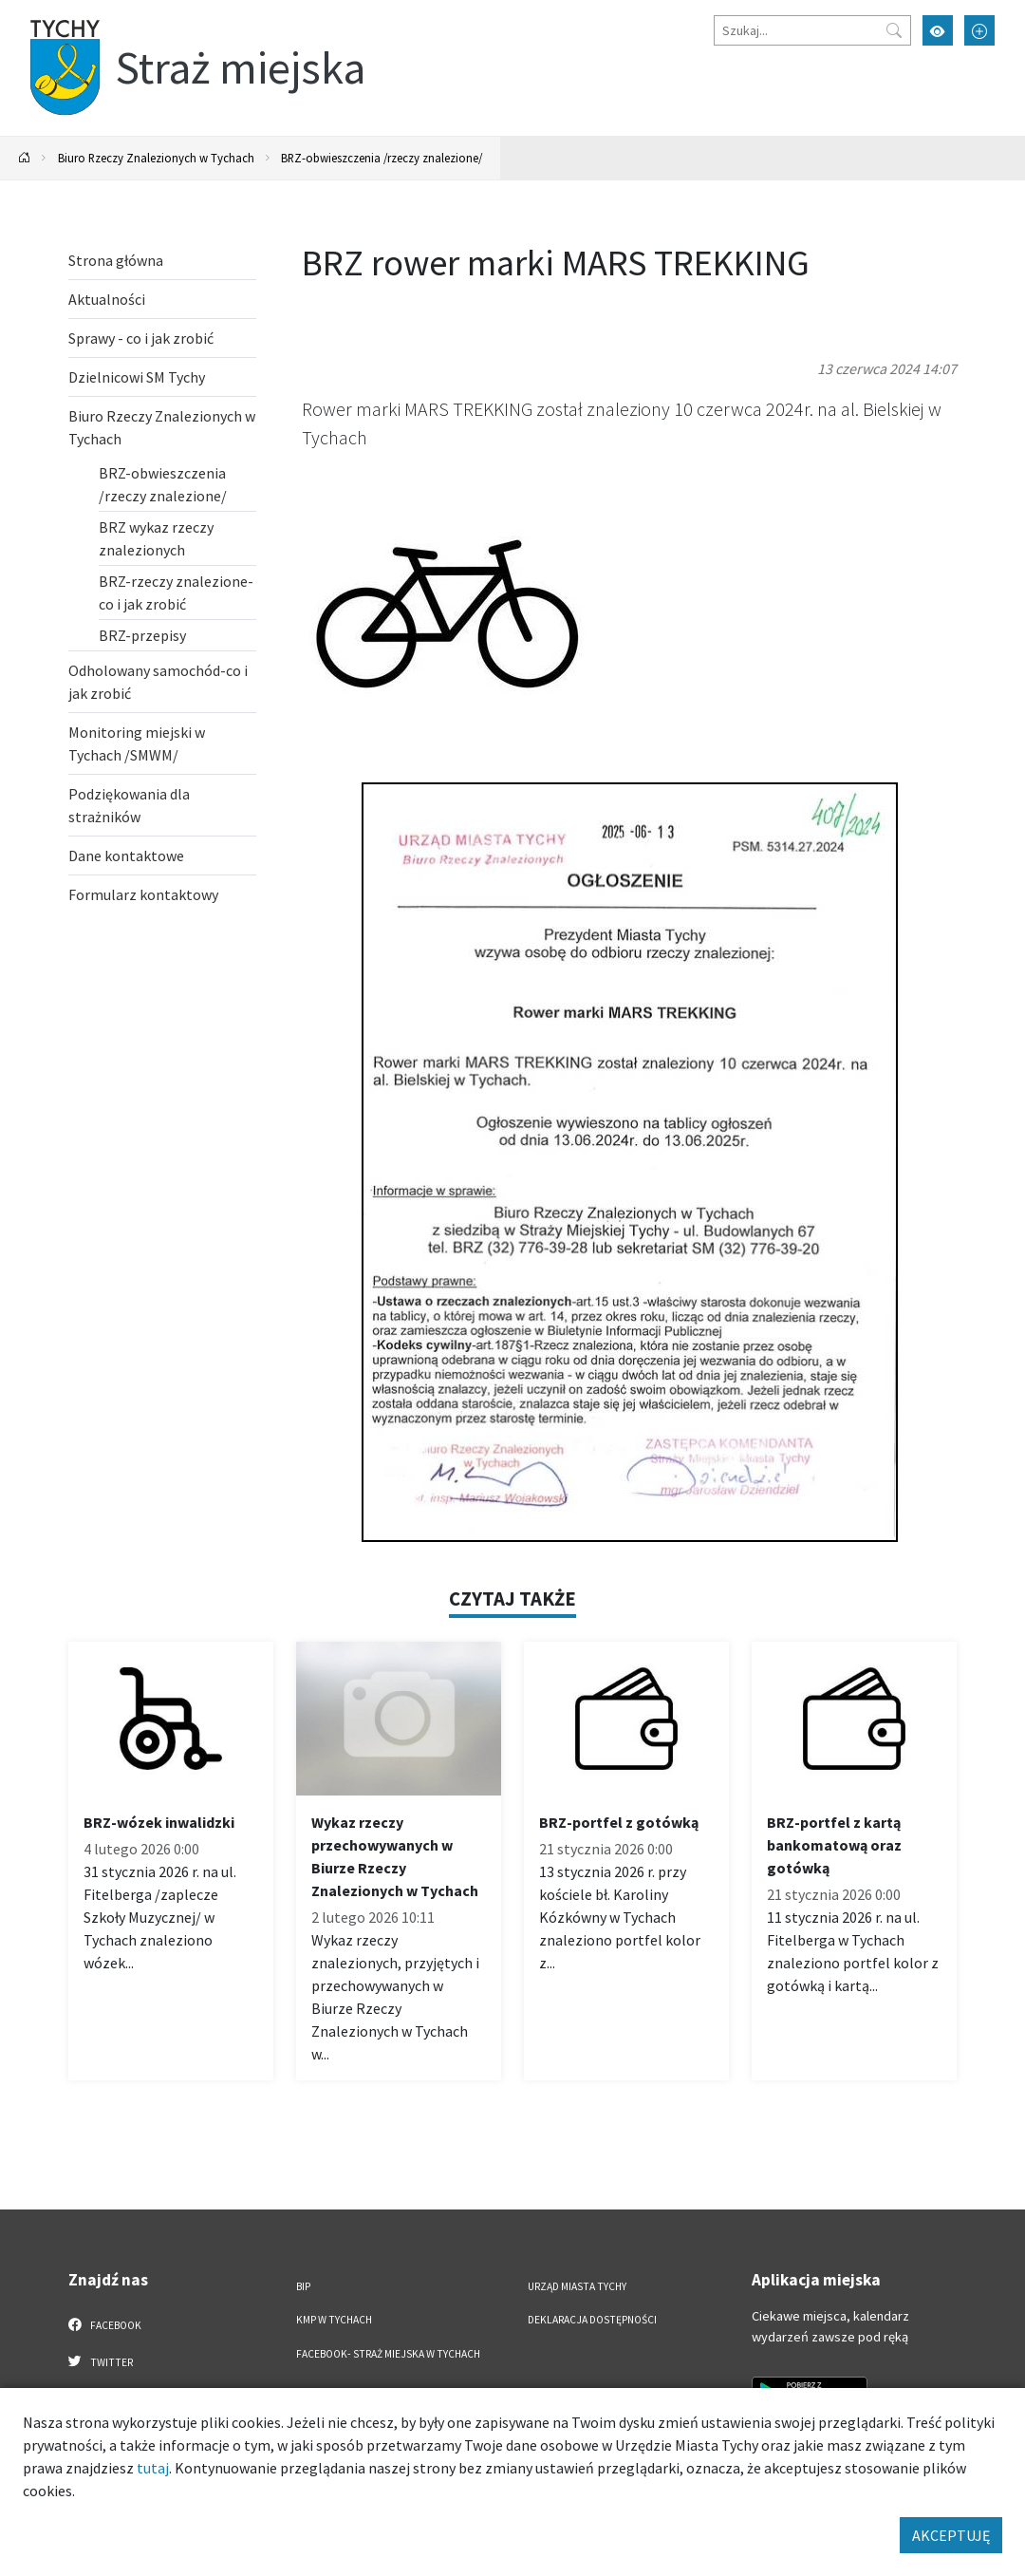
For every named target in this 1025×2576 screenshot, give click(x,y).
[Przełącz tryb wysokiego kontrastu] (937, 30)
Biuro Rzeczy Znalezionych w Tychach (156, 157)
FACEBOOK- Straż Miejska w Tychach (388, 2353)
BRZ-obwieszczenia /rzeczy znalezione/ (381, 157)
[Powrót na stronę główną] (24, 158)
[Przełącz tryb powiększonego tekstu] (979, 30)
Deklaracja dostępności (592, 2319)
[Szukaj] (812, 30)
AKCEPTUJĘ (951, 2535)
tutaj (153, 2467)
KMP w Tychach (334, 2319)
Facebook (104, 2324)
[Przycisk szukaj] (894, 30)
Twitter (100, 2361)
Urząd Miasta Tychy (577, 2286)
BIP (303, 2286)
